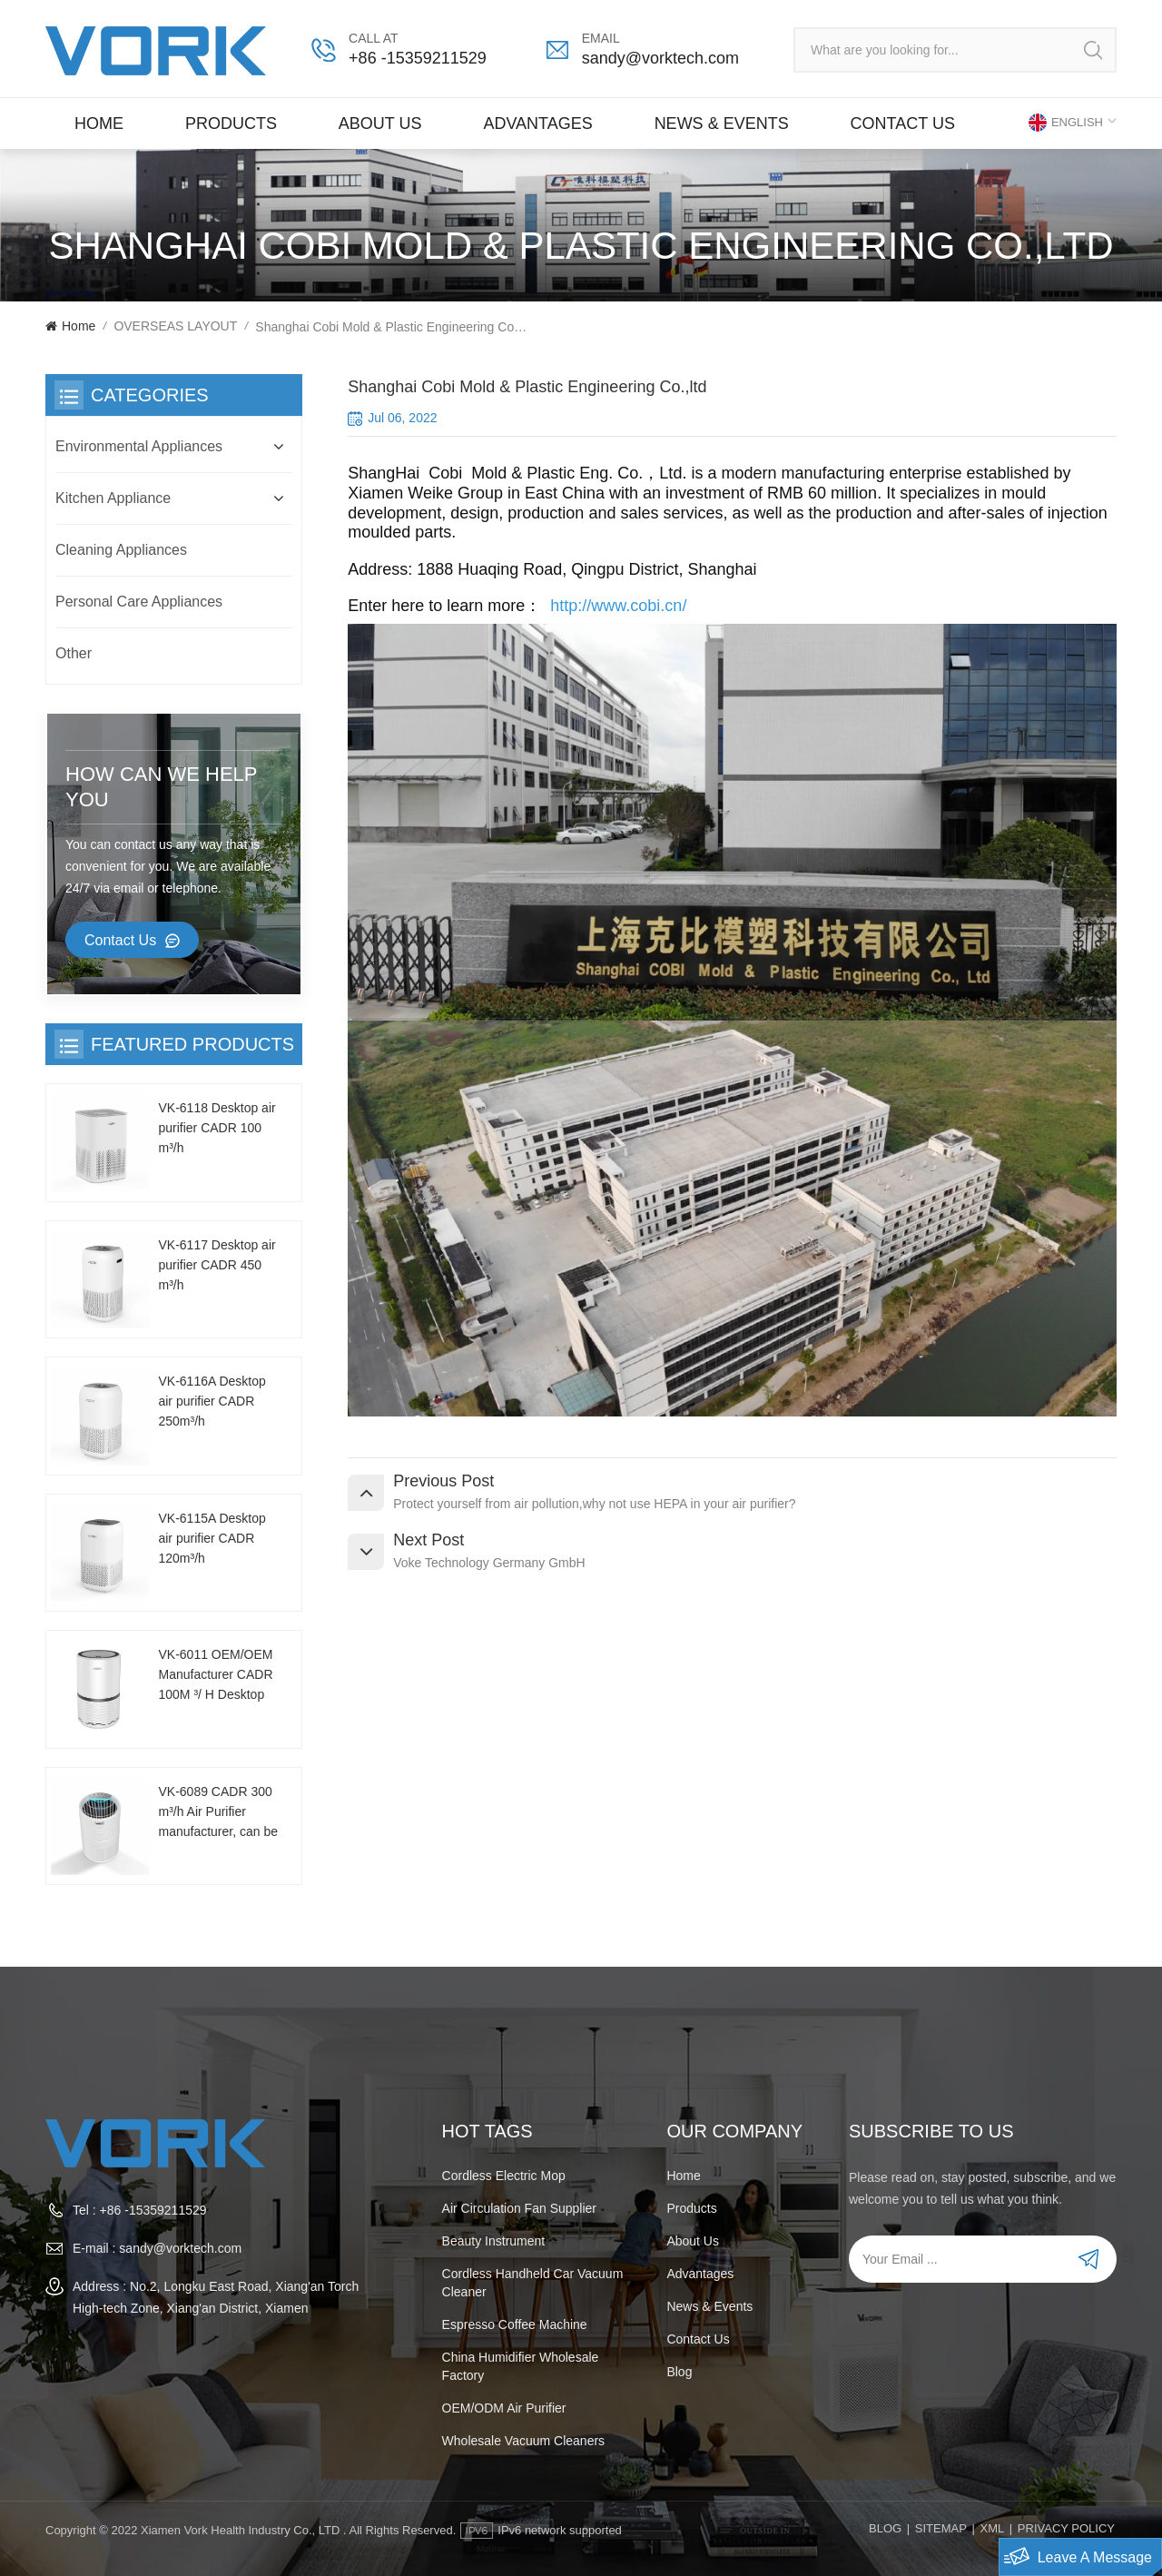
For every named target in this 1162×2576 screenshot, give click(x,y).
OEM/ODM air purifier (504, 2408)
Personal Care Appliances (138, 601)
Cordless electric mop (504, 2175)
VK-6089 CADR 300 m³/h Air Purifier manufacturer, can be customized (218, 1812)
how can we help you (161, 787)
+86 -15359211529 (418, 58)
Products (231, 123)
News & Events (722, 123)
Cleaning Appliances (121, 550)
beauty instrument (494, 2241)
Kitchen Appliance (113, 498)
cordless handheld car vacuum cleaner (533, 2282)
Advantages (537, 123)
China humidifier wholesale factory (520, 2366)
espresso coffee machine (514, 2324)
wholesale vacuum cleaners (524, 2440)
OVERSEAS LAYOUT (175, 326)
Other (73, 653)
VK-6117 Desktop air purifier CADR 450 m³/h (216, 1265)
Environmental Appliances (138, 446)
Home (98, 123)
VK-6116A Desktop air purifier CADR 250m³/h (211, 1401)
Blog (679, 2371)
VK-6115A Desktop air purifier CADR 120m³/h (211, 1538)
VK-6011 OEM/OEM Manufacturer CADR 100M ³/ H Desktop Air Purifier (215, 1675)
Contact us (903, 123)
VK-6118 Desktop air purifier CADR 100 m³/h (216, 1127)
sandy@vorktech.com (660, 58)
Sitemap (941, 2528)
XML (992, 2528)
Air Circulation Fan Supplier (519, 2208)
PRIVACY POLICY (1066, 2528)
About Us (380, 123)
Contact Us (120, 940)
